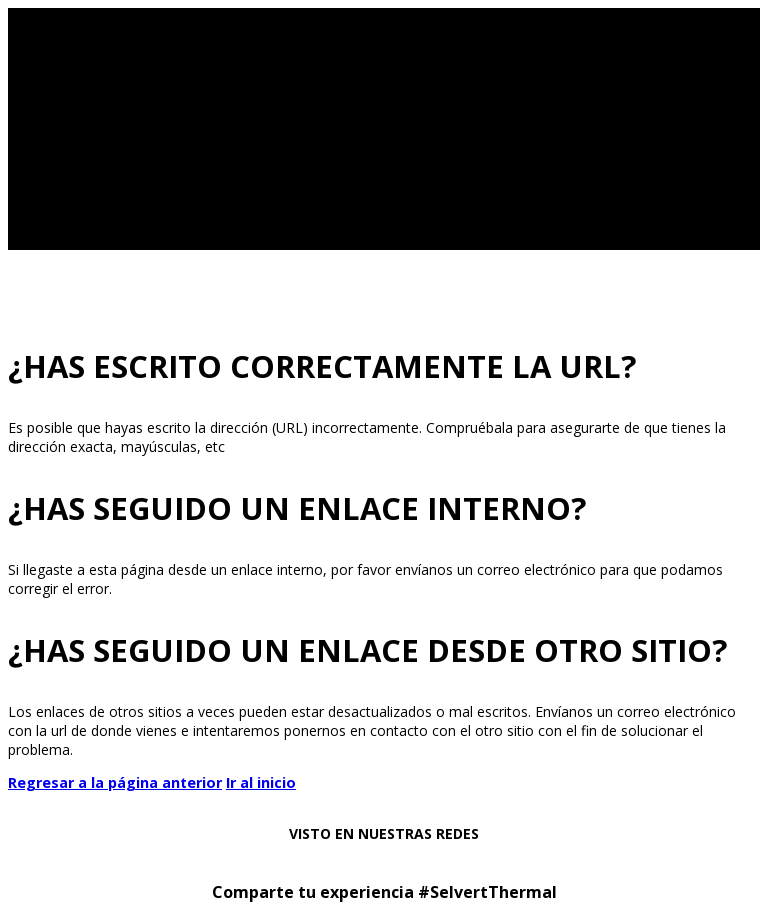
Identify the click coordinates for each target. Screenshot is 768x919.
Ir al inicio (261, 782)
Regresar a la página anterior (115, 782)
